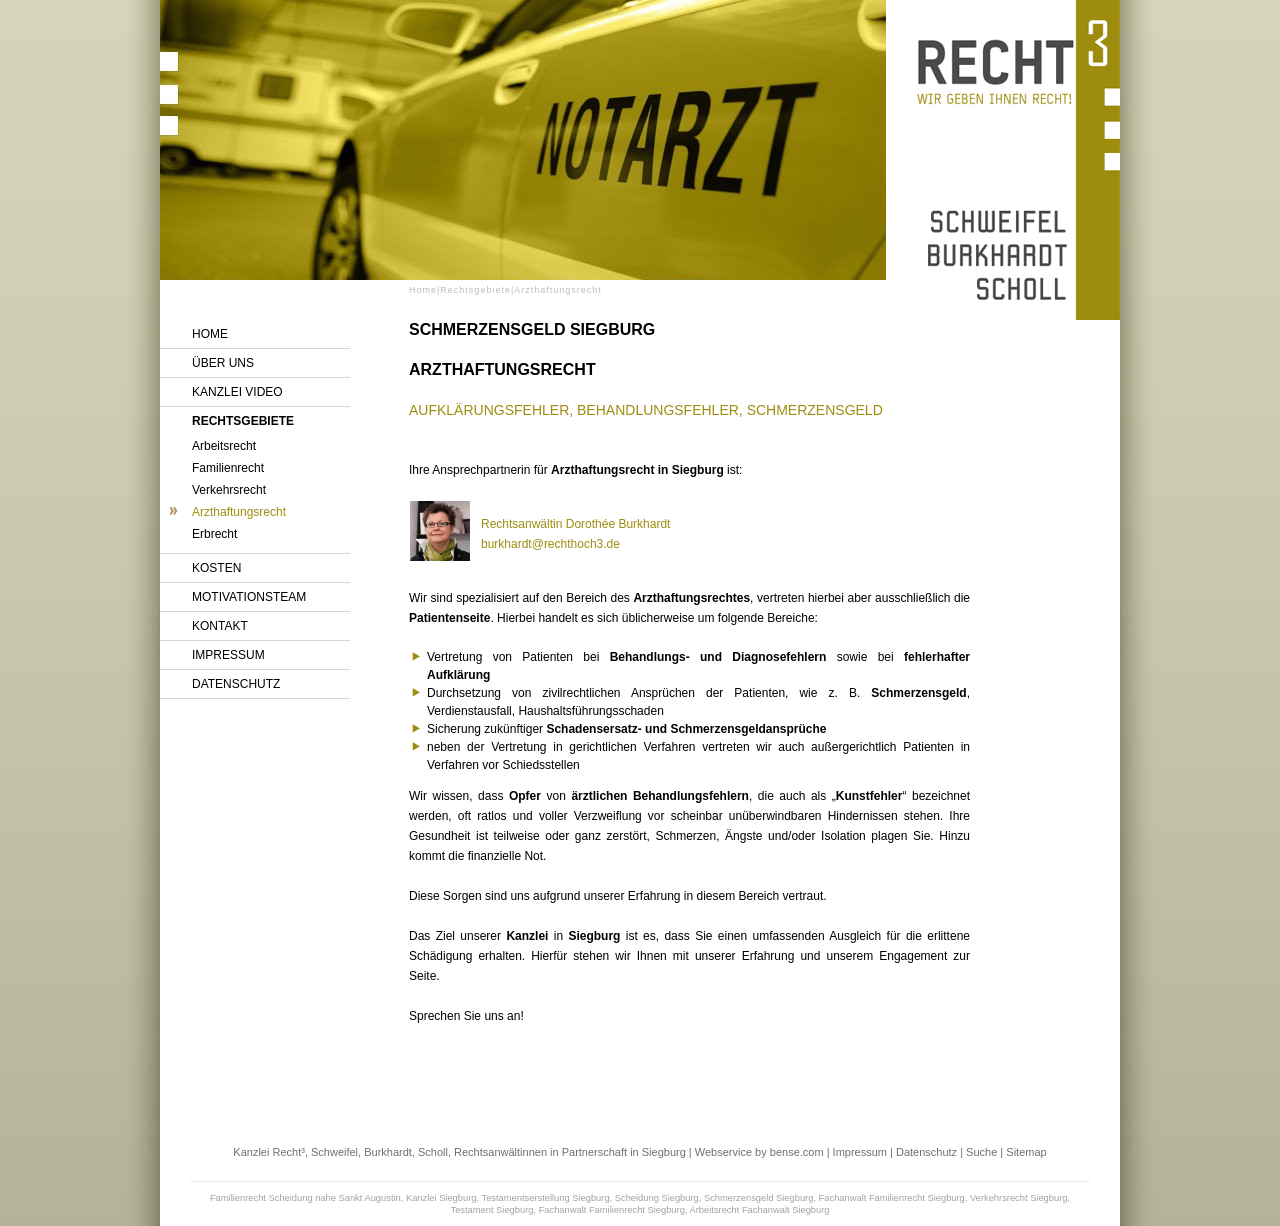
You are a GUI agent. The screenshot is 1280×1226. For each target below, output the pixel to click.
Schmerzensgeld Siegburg (758, 1198)
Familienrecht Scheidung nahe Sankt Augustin (305, 1198)
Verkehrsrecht (229, 490)
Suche (981, 1152)
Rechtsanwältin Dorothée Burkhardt (575, 524)
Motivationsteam (249, 597)
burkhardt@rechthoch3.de (550, 544)
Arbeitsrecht (224, 446)
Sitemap (1026, 1152)
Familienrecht (228, 468)
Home (210, 334)
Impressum (228, 655)
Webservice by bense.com (759, 1152)
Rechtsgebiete (243, 421)
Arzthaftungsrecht (239, 512)
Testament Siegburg (491, 1210)
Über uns (223, 363)
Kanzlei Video (237, 392)
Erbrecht (214, 534)
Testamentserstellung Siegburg (546, 1198)
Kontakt (220, 626)
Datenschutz (236, 684)
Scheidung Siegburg (657, 1198)
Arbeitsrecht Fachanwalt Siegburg (760, 1210)
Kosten (216, 568)
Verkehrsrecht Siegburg (1018, 1198)
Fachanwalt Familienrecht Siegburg (892, 1198)
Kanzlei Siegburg (441, 1198)
